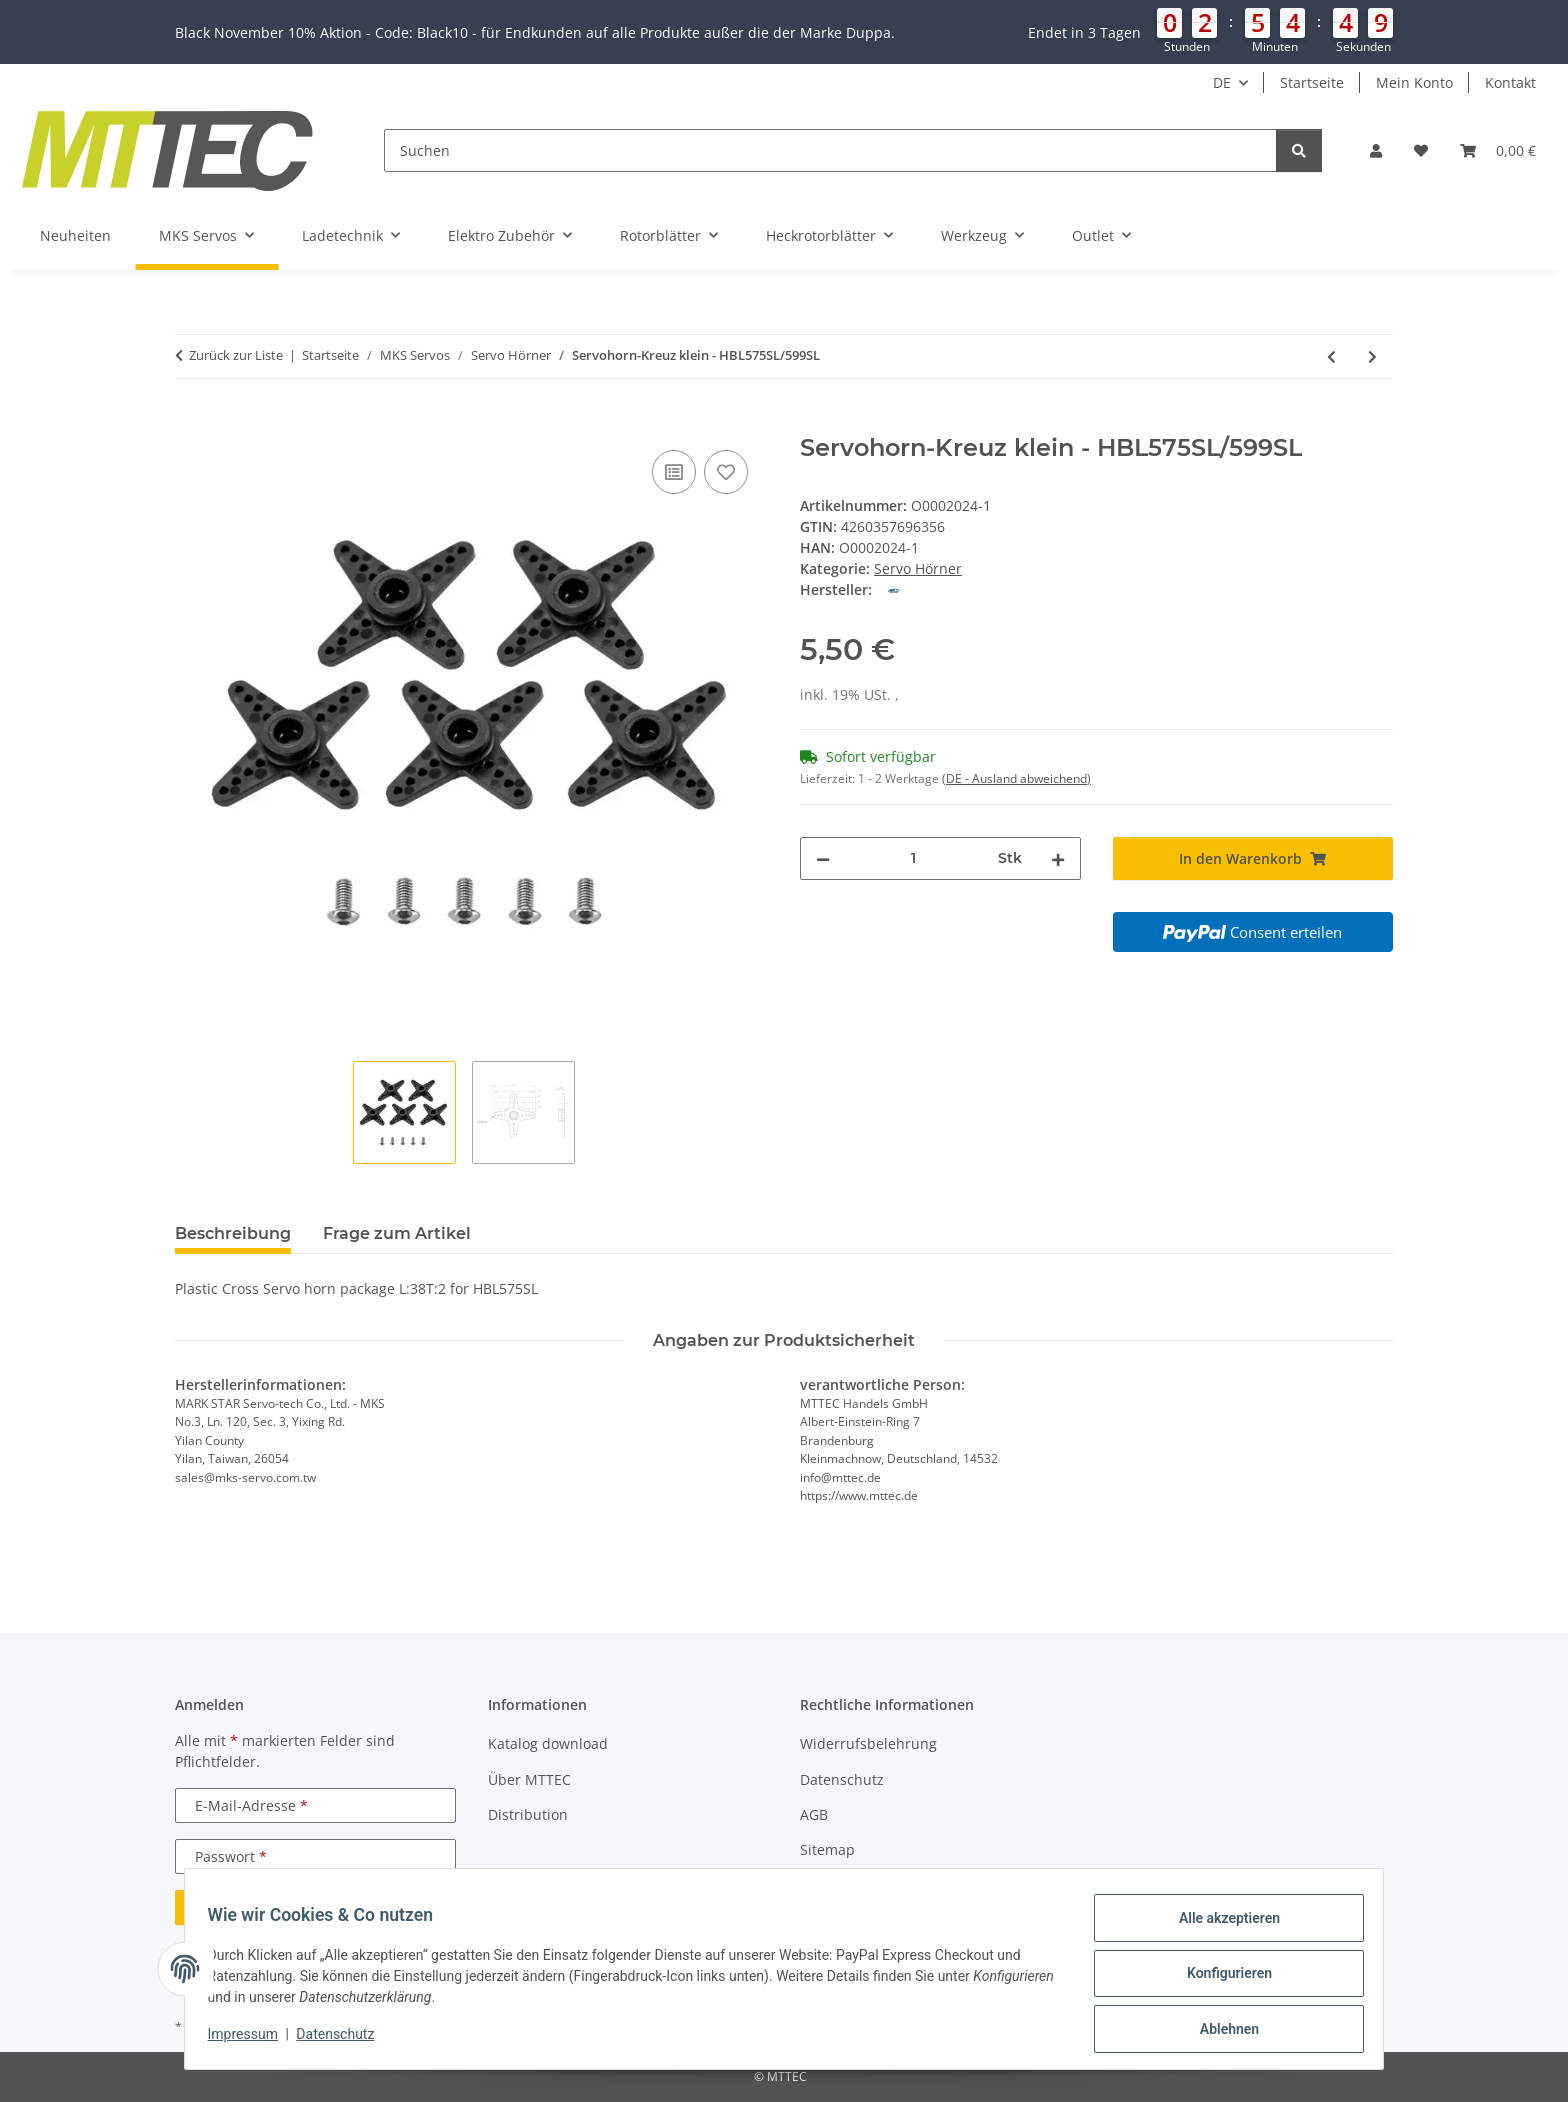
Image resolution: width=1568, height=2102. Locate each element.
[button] (784, 32)
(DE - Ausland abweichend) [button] (1016, 778)
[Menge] (914, 858)
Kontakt (1510, 82)
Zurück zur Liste (236, 355)
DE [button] (1222, 82)
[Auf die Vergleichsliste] (674, 472)
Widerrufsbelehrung (868, 1743)
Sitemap (827, 1849)
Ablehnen (1219, 2031)
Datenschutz (345, 2040)
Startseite (1312, 82)
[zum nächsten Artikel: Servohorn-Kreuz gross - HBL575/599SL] (1372, 356)
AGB (814, 1814)
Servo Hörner (918, 568)
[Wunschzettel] (1421, 150)
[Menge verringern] (823, 858)
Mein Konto (1414, 82)
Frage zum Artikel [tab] (397, 1233)
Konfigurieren (1219, 1979)
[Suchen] (830, 150)
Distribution (528, 1814)
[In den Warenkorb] (191, 423)
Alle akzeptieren (1219, 1927)
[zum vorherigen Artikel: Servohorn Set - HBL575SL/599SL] (1331, 356)
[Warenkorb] (1498, 150)
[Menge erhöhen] (1058, 858)
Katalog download (548, 1743)
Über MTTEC (529, 1779)
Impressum (252, 2040)
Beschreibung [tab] (233, 1233)
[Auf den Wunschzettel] (726, 472)
